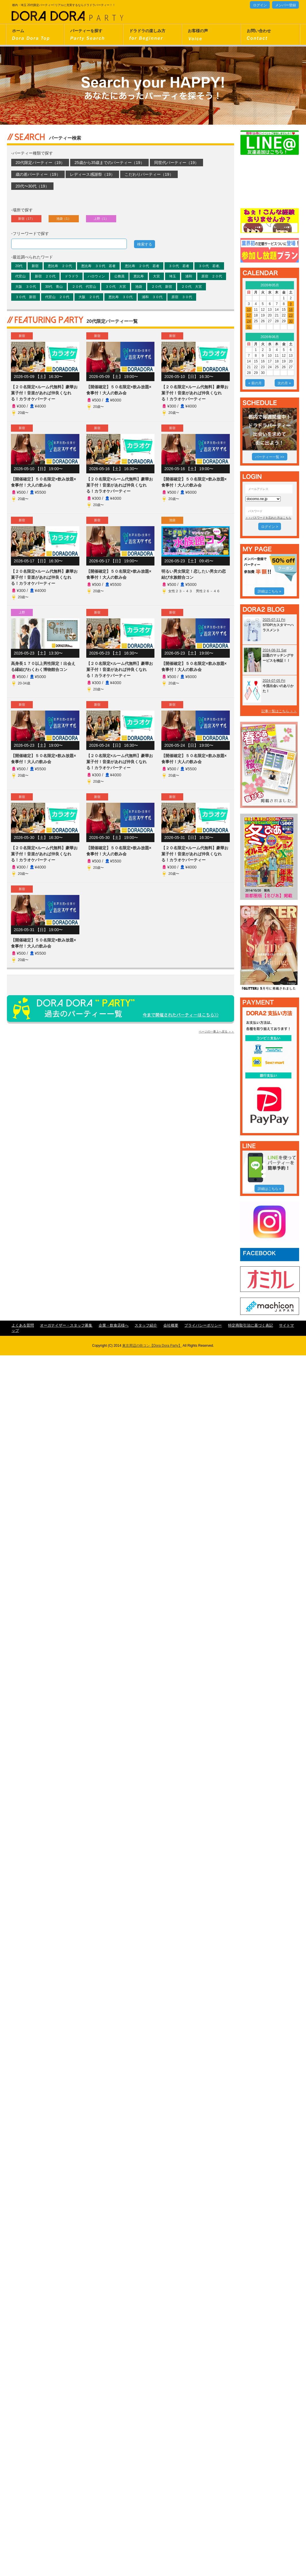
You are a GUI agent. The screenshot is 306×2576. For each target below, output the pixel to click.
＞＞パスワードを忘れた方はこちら (268, 517)
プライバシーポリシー (203, 1325)
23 (290, 315)
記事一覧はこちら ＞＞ (279, 711)
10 (248, 310)
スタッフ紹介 (146, 1325)
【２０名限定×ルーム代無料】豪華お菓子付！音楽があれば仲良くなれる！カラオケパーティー (44, 393)
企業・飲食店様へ (114, 1325)
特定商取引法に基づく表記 (250, 1325)
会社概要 (170, 1325)
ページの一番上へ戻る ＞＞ (216, 1031)
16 (290, 310)
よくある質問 (23, 1325)
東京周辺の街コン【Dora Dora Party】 (152, 1346)
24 (248, 321)
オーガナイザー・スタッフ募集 (66, 1325)
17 (248, 315)
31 (248, 327)
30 (290, 321)
